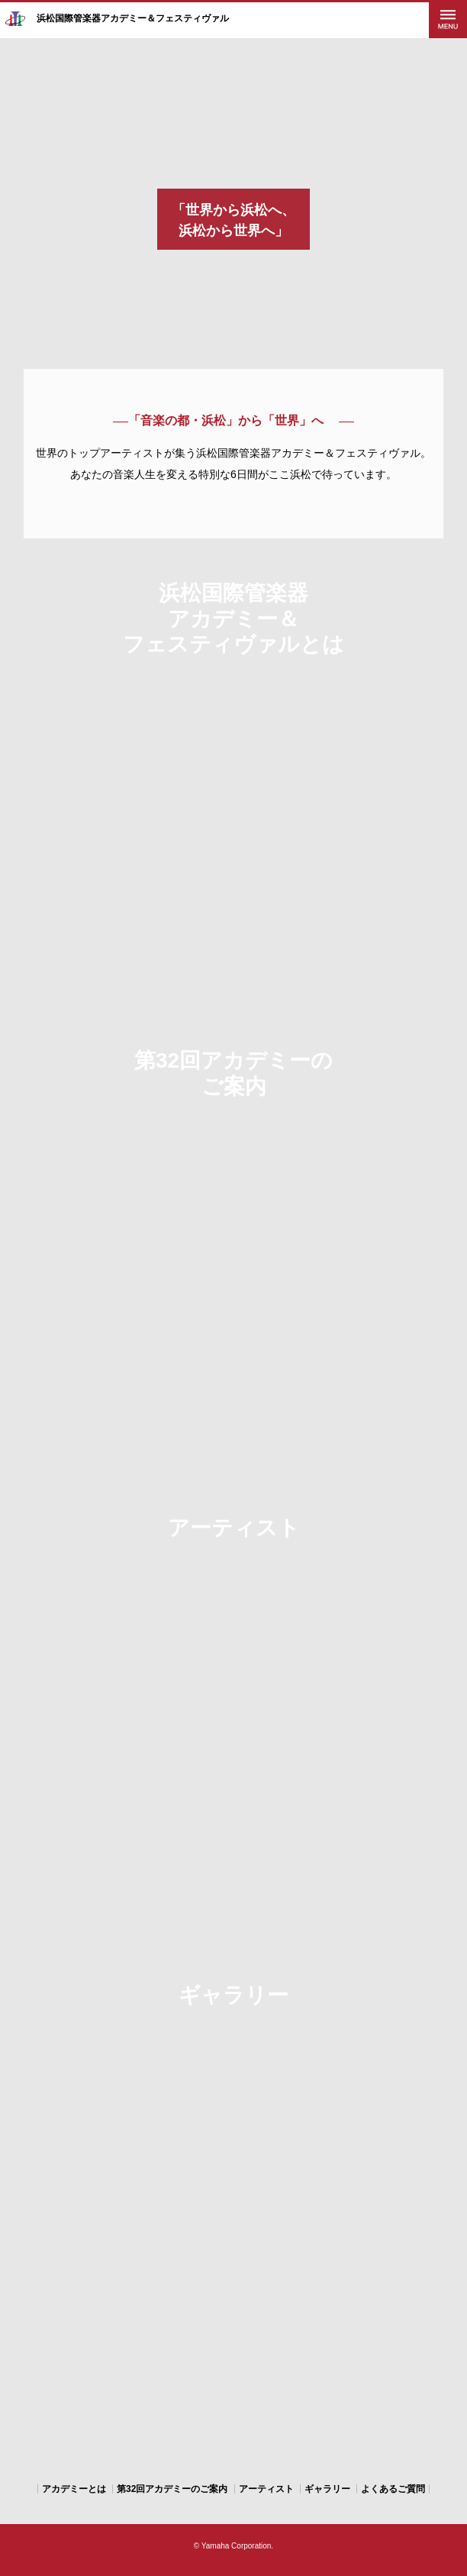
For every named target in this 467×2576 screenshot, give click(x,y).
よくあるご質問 (393, 2489)
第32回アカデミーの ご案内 (233, 1073)
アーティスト (234, 1528)
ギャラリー (233, 1995)
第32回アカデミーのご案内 (172, 2489)
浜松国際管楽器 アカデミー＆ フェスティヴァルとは (233, 618)
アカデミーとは (74, 2489)
